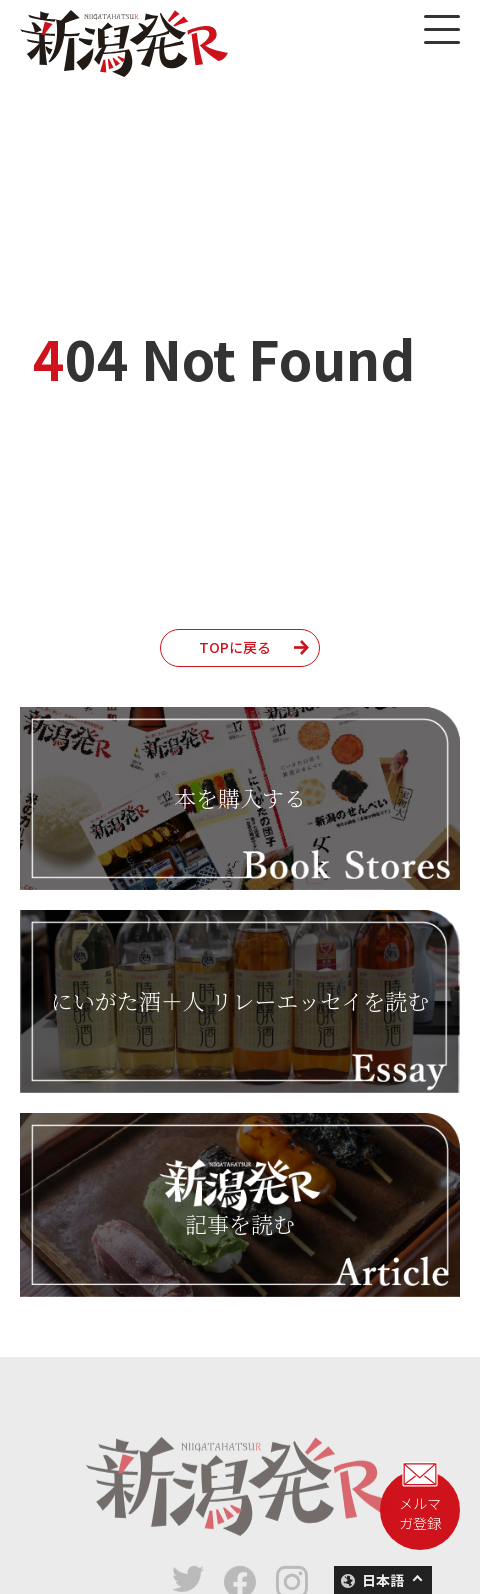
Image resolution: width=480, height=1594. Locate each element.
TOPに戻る (235, 647)
